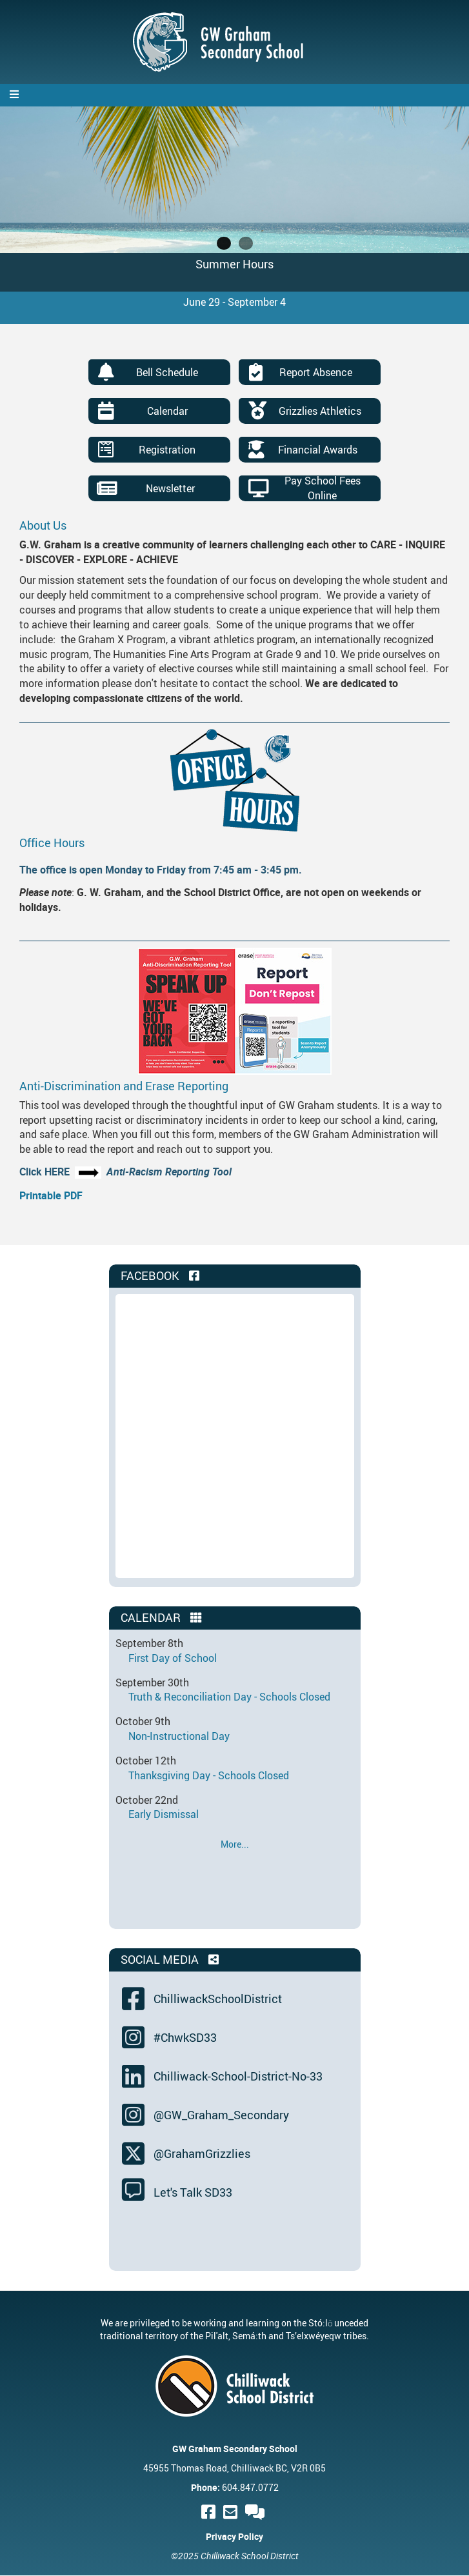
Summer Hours (234, 264)
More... (235, 1844)
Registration (167, 450)
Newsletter (170, 488)
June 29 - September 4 (234, 302)
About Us (42, 525)
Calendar (167, 411)
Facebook (161, 1275)
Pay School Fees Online (322, 488)
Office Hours (52, 842)
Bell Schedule (167, 372)
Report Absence (315, 372)
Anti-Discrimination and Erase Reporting (123, 1085)
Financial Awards (317, 450)
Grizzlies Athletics (320, 411)
